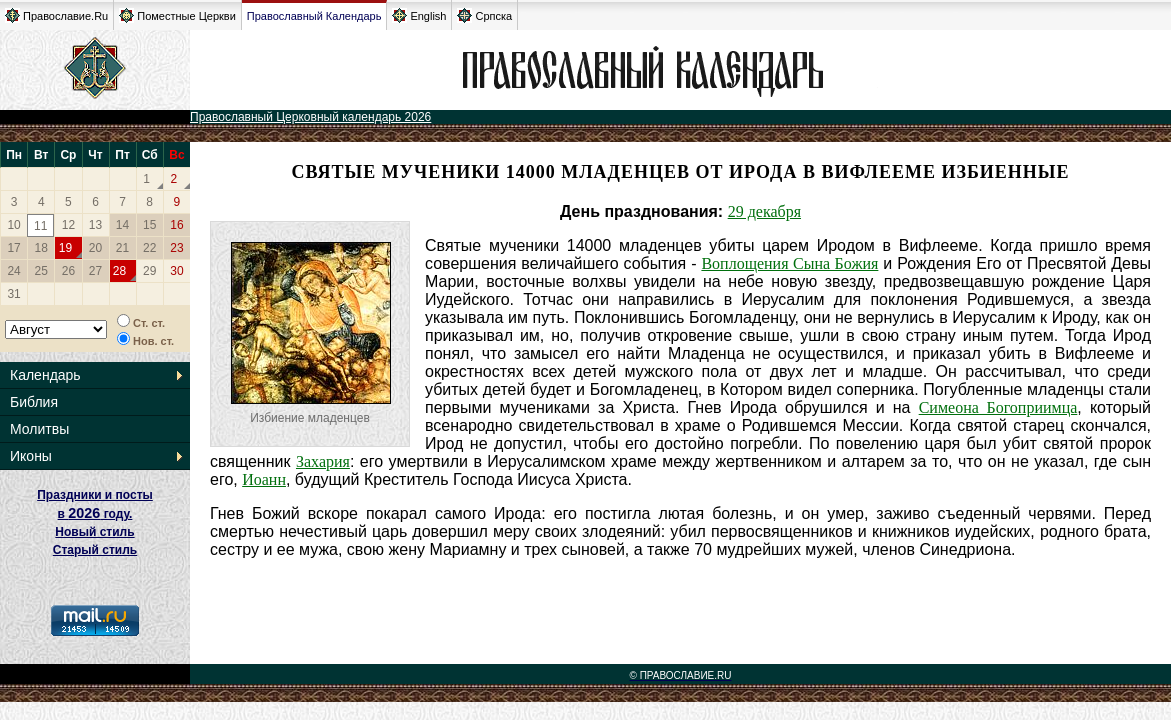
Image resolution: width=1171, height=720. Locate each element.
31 (13, 294)
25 (41, 271)
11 (40, 226)
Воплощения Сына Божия (789, 263)
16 (176, 225)
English (419, 15)
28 (119, 271)
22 (149, 248)
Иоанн (264, 479)
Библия (34, 402)
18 (41, 248)
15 (149, 225)
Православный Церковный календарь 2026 (310, 117)
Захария (323, 461)
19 (65, 248)
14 (122, 225)
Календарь (45, 375)
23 (176, 248)
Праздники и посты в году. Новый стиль (95, 513)
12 (68, 225)
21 (122, 248)
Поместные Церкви (177, 15)
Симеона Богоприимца (998, 407)
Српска (484, 15)
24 (13, 271)
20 (95, 248)
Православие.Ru (56, 15)
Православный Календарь (314, 16)
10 (13, 225)
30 (176, 271)
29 (149, 271)
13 (95, 225)
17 (13, 248)
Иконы (31, 456)
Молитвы (39, 429)
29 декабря (764, 211)
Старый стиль (95, 550)
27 (95, 271)
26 (68, 271)
